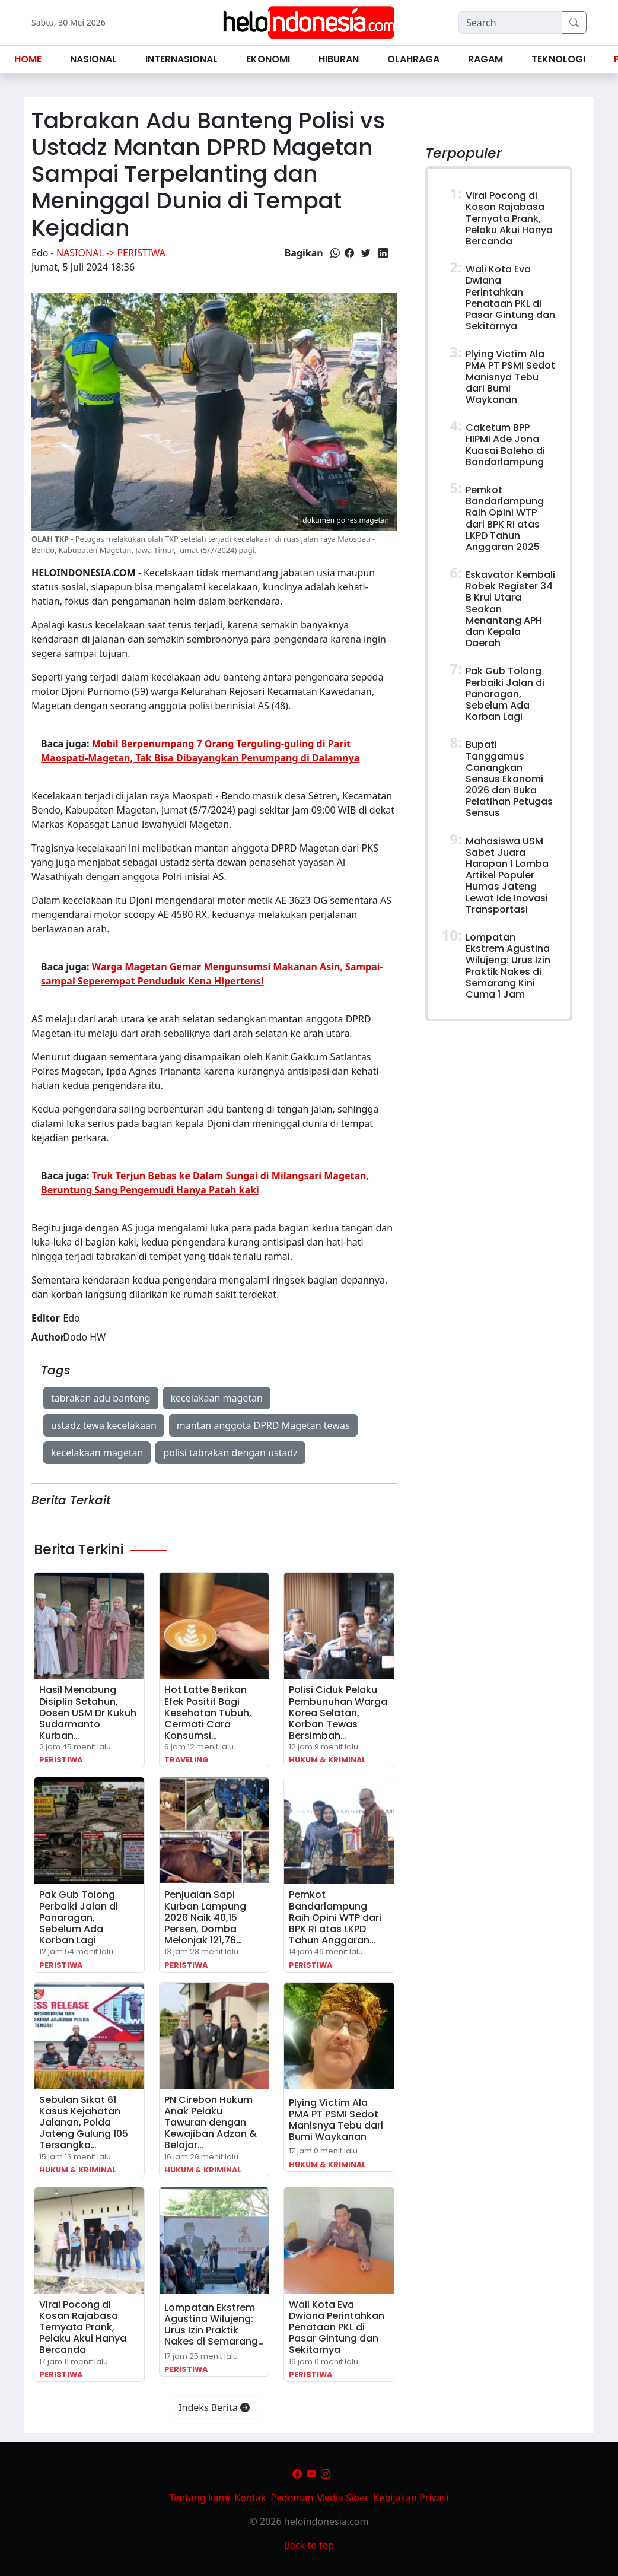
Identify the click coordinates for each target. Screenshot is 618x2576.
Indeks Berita (214, 2407)
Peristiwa (60, 1760)
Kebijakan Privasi (411, 2497)
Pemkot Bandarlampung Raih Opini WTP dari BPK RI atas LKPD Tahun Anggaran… (335, 1917)
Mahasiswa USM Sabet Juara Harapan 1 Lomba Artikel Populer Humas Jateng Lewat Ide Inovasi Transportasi (507, 875)
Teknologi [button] (558, 59)
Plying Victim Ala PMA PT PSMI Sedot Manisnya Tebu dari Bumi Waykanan (336, 2120)
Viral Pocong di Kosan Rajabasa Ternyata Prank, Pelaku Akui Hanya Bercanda (82, 2327)
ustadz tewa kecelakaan (104, 1425)
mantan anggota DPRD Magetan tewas (263, 1425)
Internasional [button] (181, 59)
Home (28, 59)
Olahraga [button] (413, 59)
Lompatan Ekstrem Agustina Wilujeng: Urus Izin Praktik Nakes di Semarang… (214, 2325)
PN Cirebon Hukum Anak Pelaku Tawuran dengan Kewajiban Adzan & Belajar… (210, 2122)
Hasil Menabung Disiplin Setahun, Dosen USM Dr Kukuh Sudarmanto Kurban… (87, 1712)
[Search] (510, 22)
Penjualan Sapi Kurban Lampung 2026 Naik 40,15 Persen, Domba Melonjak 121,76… (205, 1917)
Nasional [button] (93, 59)
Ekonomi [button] (268, 59)
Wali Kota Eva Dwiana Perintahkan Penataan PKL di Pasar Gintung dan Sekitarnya (336, 2327)
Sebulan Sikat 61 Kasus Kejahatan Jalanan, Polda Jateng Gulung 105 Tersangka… (83, 2122)
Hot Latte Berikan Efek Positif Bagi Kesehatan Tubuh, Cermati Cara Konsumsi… (207, 1712)
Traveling (186, 1760)
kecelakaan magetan (217, 1398)
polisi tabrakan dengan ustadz (230, 1452)
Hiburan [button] (338, 59)
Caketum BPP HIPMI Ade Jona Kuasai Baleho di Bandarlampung (505, 445)
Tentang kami (200, 2497)
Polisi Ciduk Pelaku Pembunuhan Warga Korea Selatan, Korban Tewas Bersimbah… (338, 1712)
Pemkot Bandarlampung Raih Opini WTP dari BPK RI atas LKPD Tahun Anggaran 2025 (505, 518)
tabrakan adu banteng (101, 1398)
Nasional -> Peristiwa (110, 252)
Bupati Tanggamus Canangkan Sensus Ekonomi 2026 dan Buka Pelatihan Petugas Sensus (509, 779)
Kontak (250, 2497)
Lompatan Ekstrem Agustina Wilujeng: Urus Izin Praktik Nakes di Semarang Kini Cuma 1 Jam (508, 965)
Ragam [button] (485, 59)
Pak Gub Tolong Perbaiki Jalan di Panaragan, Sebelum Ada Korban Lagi (78, 1917)
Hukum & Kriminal (327, 1760)
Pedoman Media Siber (319, 2497)
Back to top (309, 2545)
